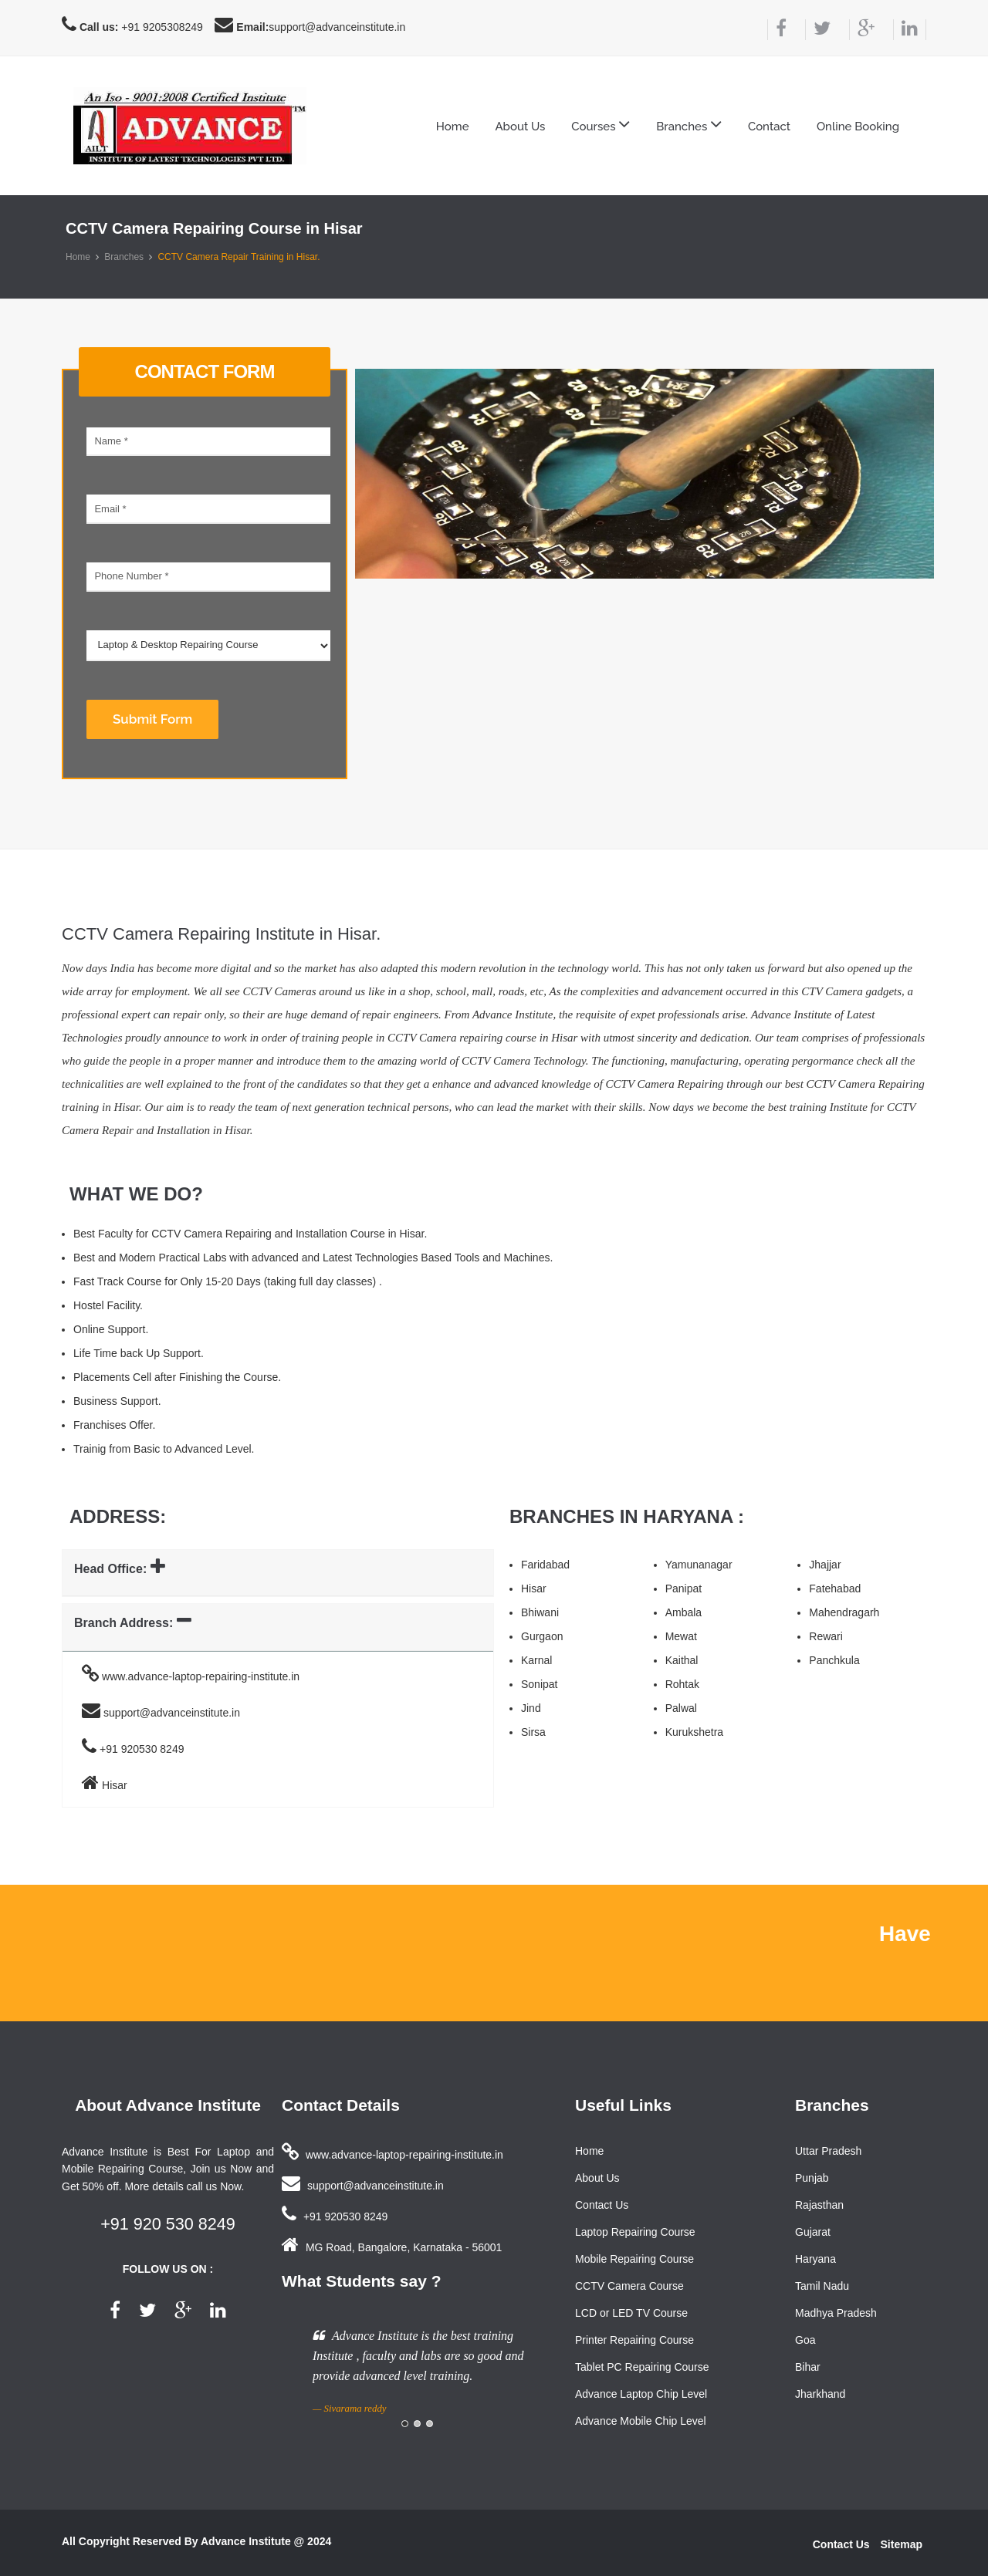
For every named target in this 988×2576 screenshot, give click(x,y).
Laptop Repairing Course (635, 2232)
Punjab (812, 2178)
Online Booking (858, 126)
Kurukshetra (694, 1732)
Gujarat (813, 2232)
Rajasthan (819, 2205)
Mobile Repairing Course (634, 2259)
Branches (124, 257)
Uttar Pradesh (828, 2151)
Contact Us (601, 2205)
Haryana (815, 2259)
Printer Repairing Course (634, 2340)
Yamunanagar (699, 1564)
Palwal (681, 1708)
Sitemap (901, 2544)
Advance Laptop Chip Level (641, 2394)
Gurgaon (542, 1636)
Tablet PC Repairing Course (642, 2367)
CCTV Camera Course (629, 2286)
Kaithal (682, 1660)
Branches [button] (689, 124)
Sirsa (533, 1732)
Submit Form (152, 719)
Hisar (533, 1588)
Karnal (536, 1660)
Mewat (681, 1636)
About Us (520, 126)
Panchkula (834, 1660)
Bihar (808, 2367)
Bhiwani (540, 1612)
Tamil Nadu (822, 2286)
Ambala (683, 1612)
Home (452, 126)
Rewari (826, 1636)
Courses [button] (600, 124)
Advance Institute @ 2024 (266, 2541)
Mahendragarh (844, 1612)
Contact (769, 126)
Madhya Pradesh (836, 2313)
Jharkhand (820, 2394)
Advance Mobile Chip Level (640, 2421)
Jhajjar (825, 1564)
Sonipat (539, 1684)
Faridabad (545, 1564)
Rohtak (682, 1684)
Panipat (683, 1588)
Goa (805, 2340)
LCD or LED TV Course (631, 2313)
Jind (531, 1708)
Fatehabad (835, 1588)
